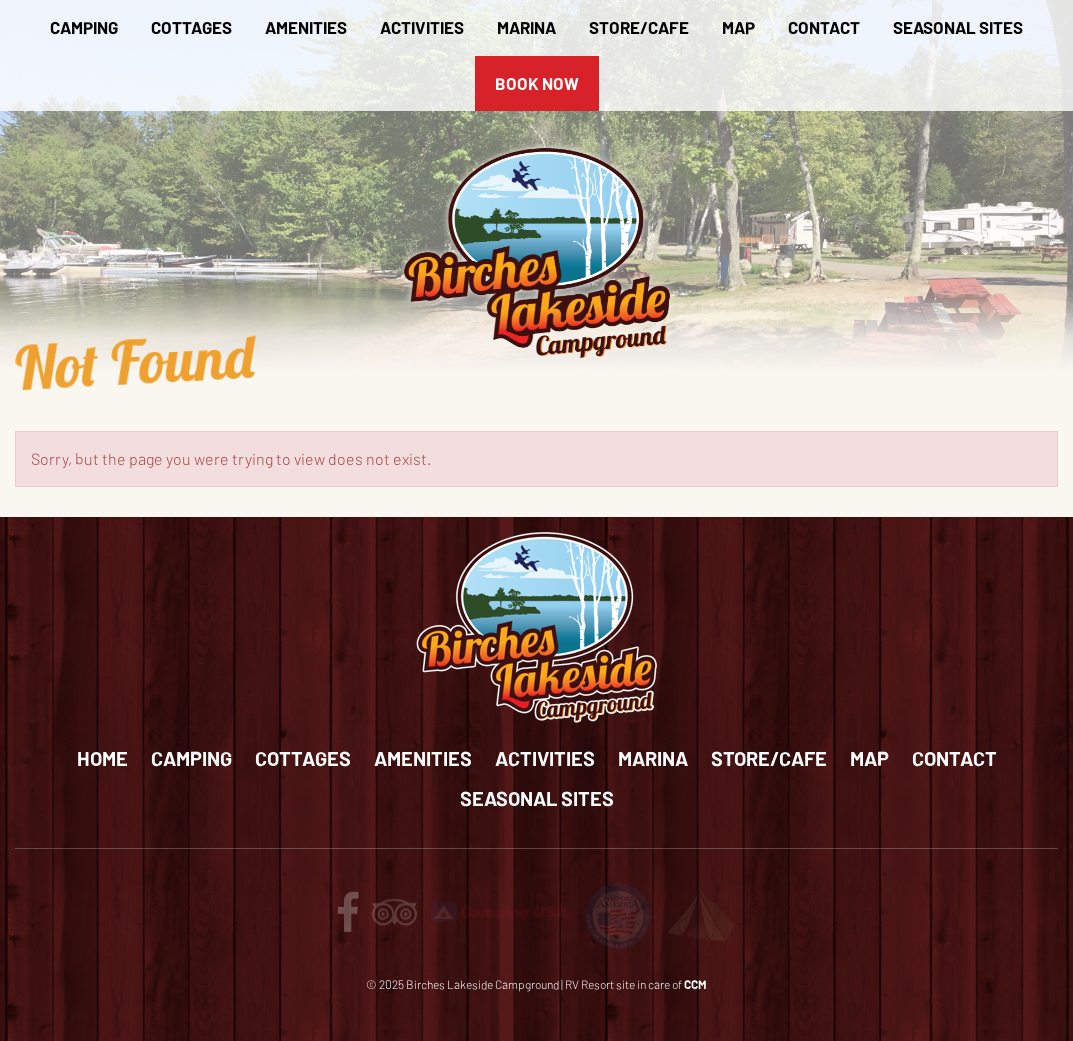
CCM (695, 984)
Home (102, 758)
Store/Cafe (639, 27)
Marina (526, 27)
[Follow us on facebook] (348, 921)
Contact (824, 27)
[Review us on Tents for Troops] (701, 914)
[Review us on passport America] (618, 914)
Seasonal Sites (958, 27)
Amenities (306, 27)
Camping (84, 27)
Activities (422, 27)
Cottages (191, 27)
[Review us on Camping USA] (500, 909)
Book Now (537, 83)
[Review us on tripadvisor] (394, 921)
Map (738, 27)
